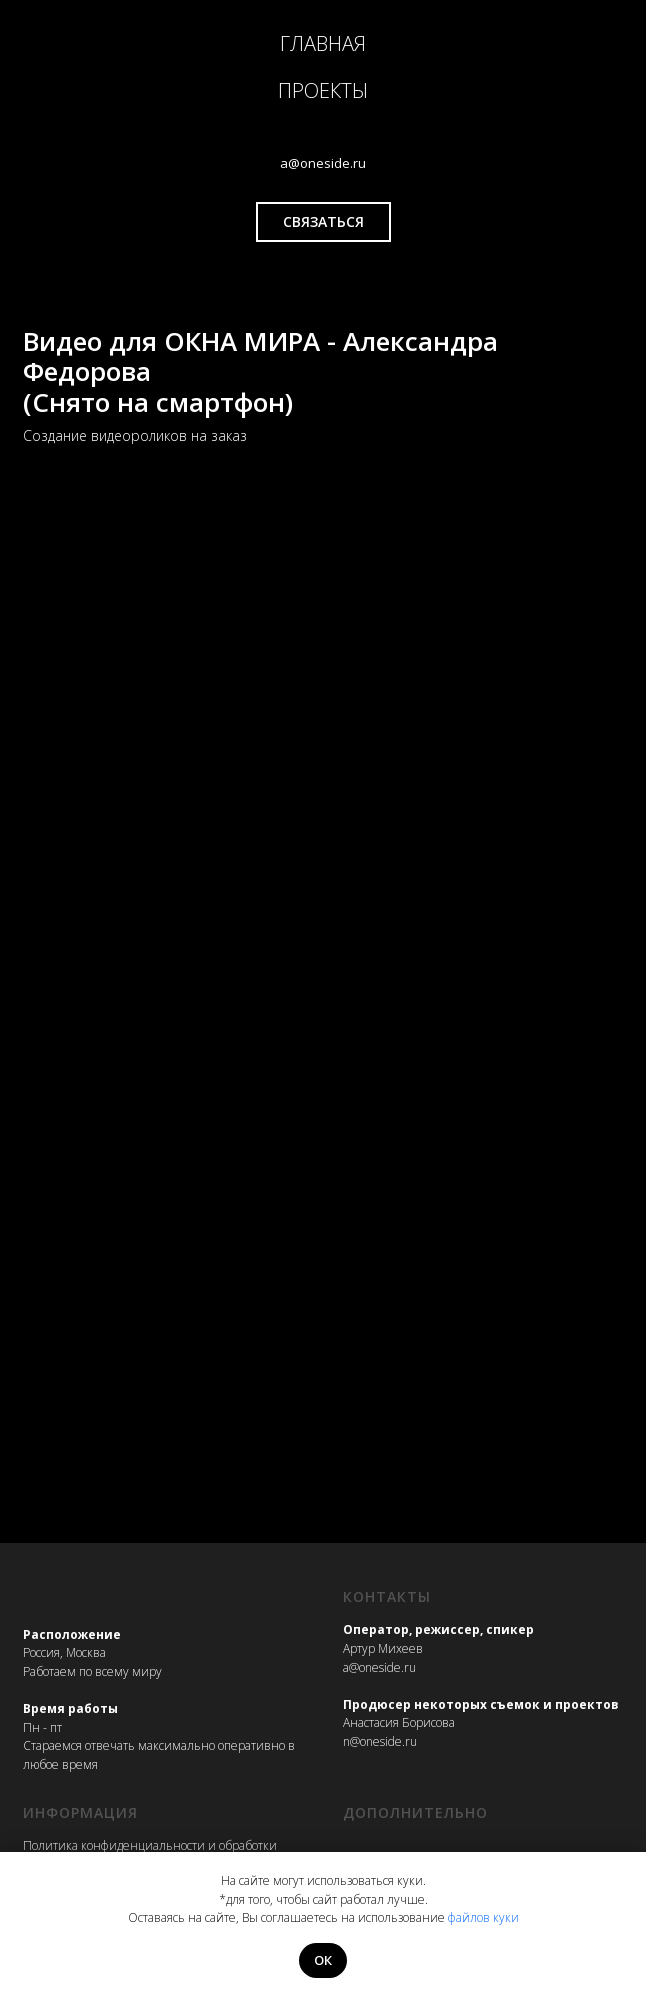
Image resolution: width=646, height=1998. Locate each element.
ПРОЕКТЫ (323, 90)
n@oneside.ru (380, 1741)
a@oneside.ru (379, 1667)
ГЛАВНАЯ (323, 43)
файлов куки (483, 1917)
